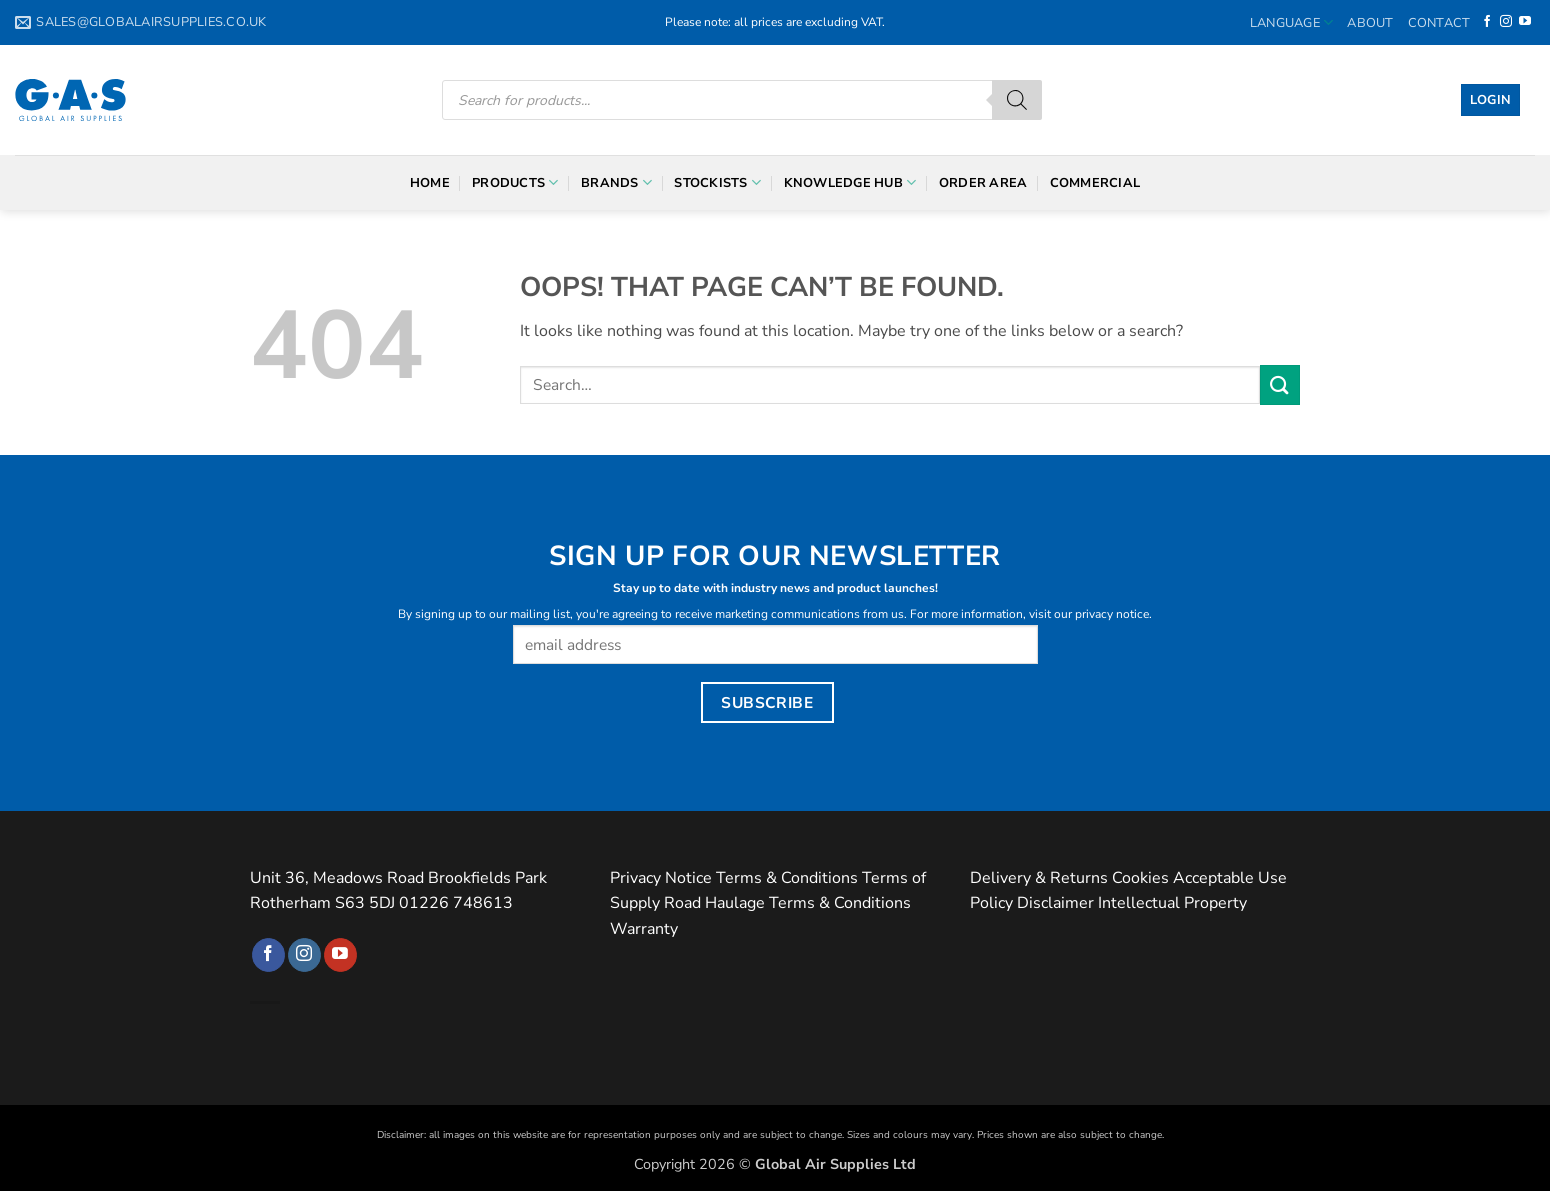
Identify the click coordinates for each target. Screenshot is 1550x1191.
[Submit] (1280, 384)
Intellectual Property (1172, 903)
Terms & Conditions (787, 878)
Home (430, 183)
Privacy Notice (661, 878)
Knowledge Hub (850, 182)
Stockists (717, 182)
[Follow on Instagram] (1506, 22)
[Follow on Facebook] (1487, 22)
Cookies (1140, 878)
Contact (1439, 23)
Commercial (1095, 183)
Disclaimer (1055, 903)
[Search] (1017, 100)
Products (515, 182)
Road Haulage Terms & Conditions (787, 903)
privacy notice (1112, 614)
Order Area (983, 183)
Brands (616, 182)
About (1370, 23)
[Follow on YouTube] (1525, 22)
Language (1292, 22)
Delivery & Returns (1039, 878)
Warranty (644, 929)
